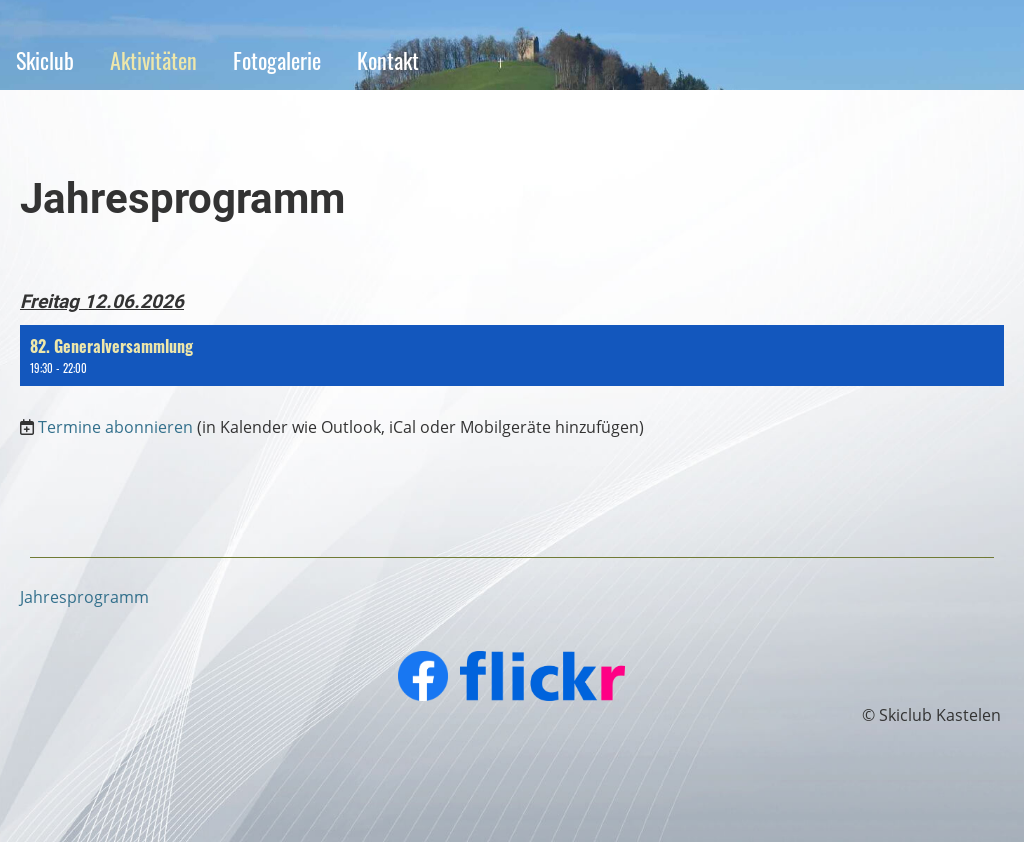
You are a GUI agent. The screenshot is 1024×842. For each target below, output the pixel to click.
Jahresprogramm (84, 597)
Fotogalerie (277, 60)
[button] (512, 355)
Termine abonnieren (115, 427)
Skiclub (45, 60)
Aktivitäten (153, 60)
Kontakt (388, 60)
